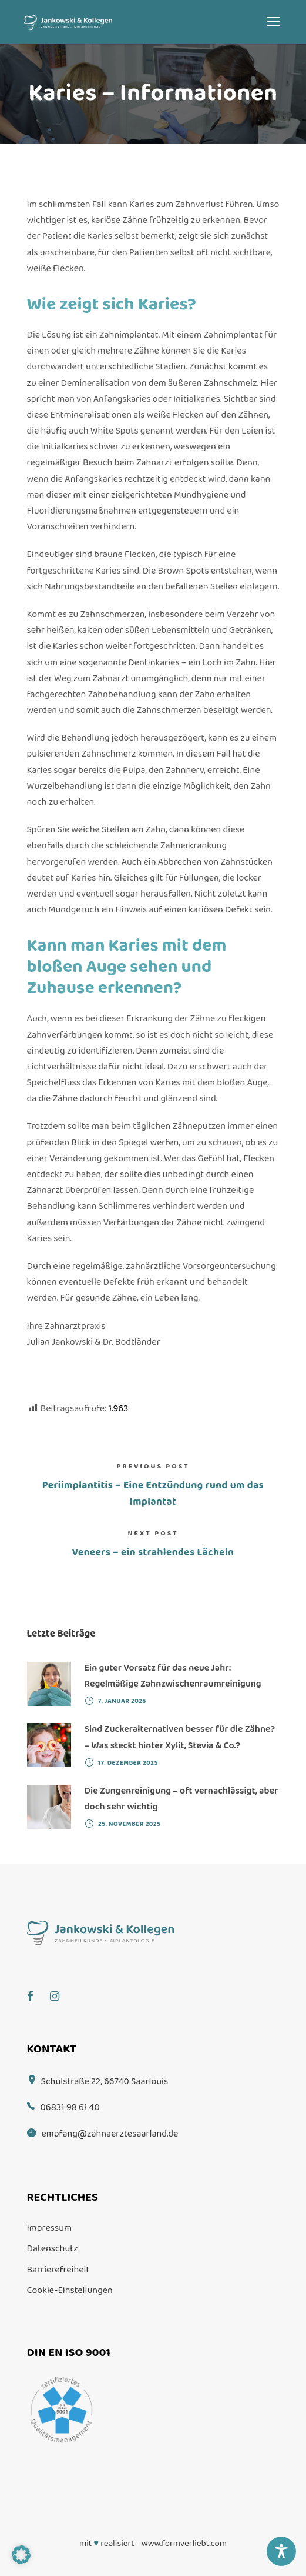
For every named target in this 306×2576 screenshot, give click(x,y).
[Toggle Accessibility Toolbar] (281, 2551)
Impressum (49, 2228)
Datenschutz (52, 2248)
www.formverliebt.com (184, 2544)
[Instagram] (60, 1987)
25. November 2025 (129, 1824)
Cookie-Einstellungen (70, 2290)
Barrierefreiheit (58, 2269)
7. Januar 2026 (122, 1701)
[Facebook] (36, 1987)
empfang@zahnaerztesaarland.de (110, 2134)
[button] (21, 2555)
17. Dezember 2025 (128, 1763)
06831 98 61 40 (70, 2107)
